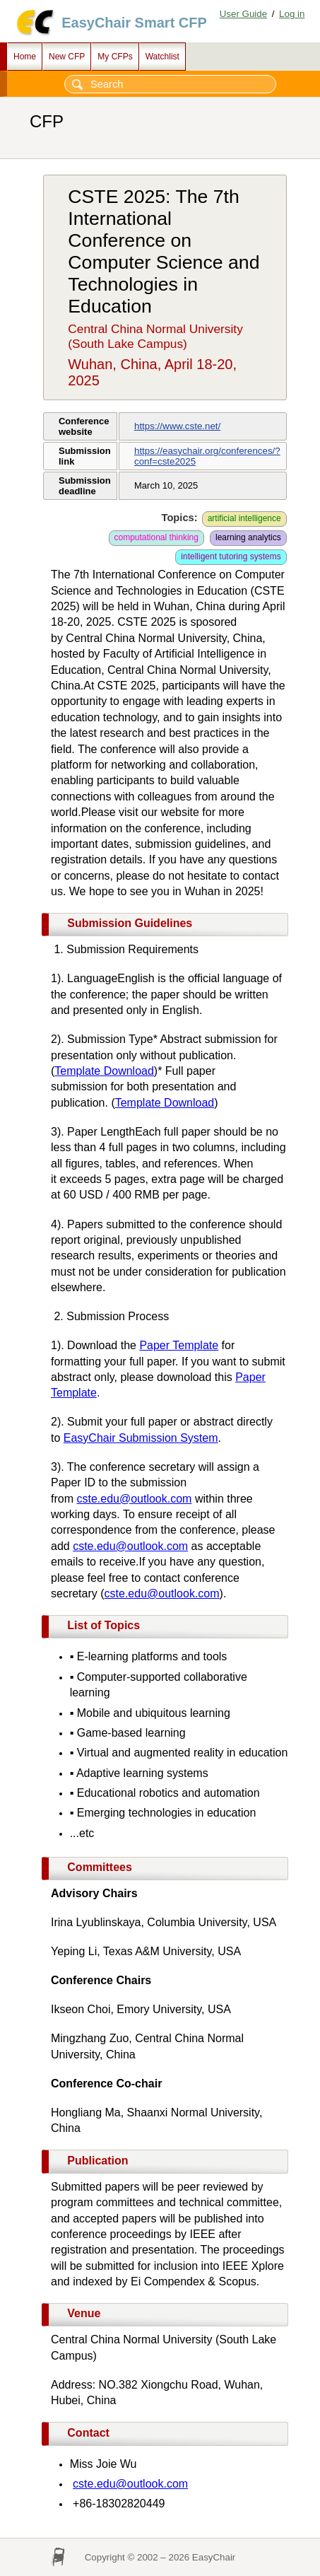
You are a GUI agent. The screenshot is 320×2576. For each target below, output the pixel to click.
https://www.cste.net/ (177, 426)
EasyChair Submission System (141, 1438)
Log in (291, 13)
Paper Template (178, 1345)
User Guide (243, 13)
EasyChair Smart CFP (134, 22)
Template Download (104, 1071)
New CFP (67, 57)
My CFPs (114, 57)
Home (24, 57)
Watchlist (162, 57)
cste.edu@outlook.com (133, 1499)
